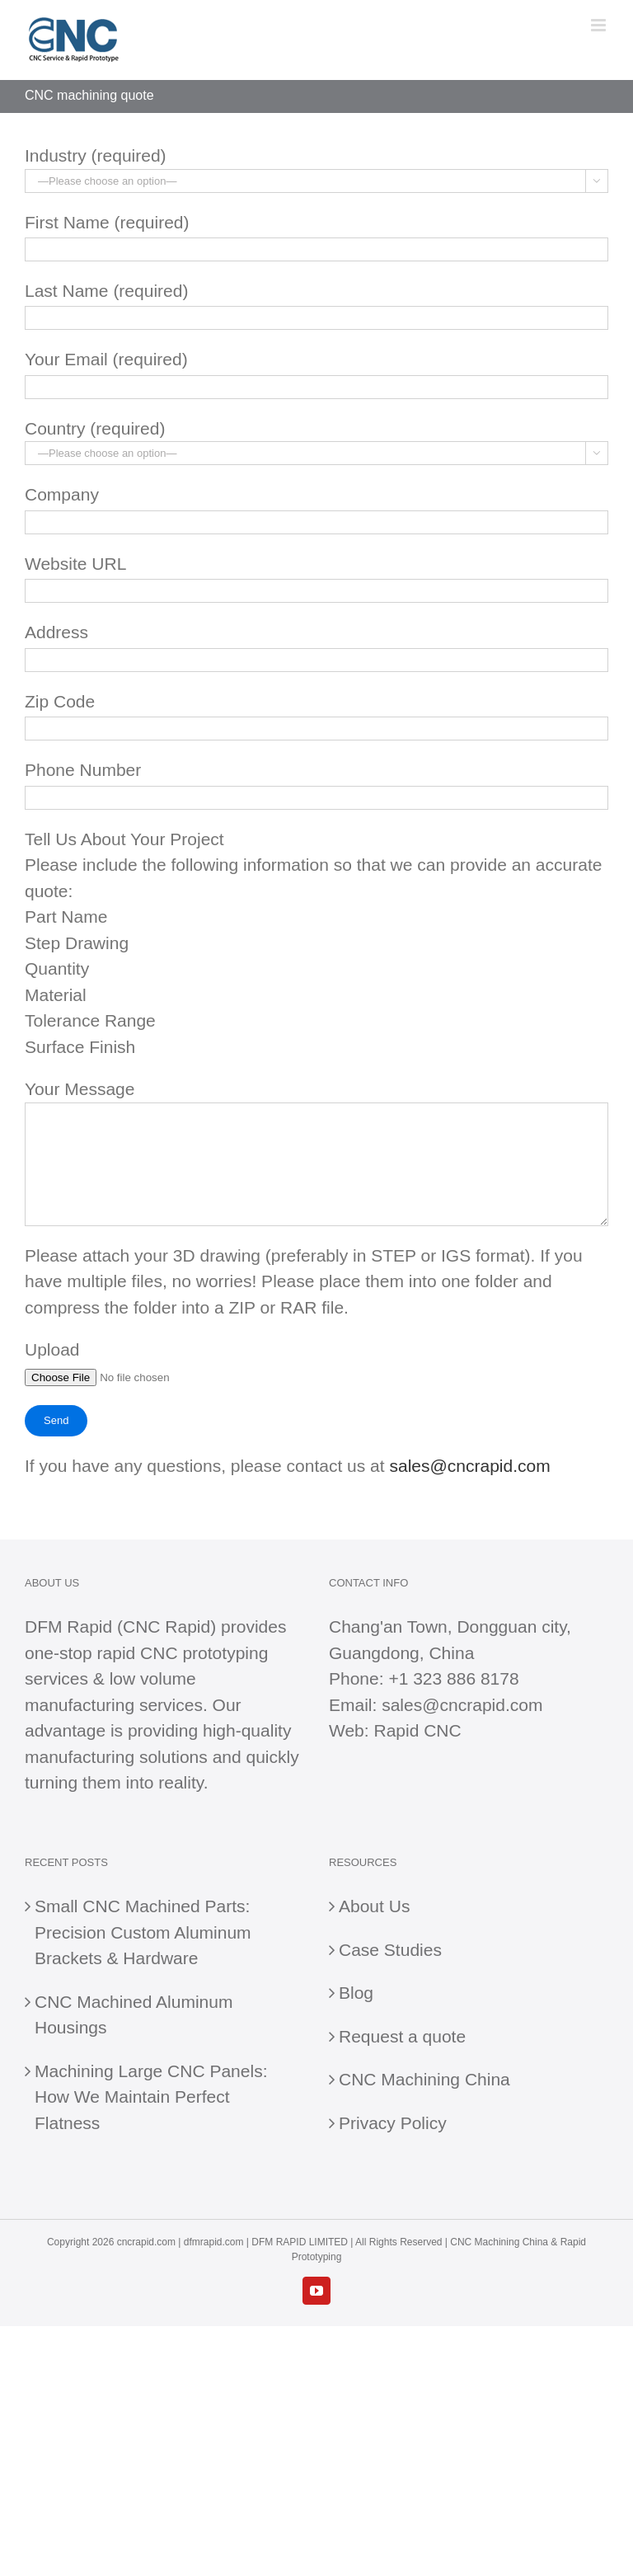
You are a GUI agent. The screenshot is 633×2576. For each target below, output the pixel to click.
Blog (356, 1992)
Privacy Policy (393, 2122)
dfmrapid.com (214, 2242)
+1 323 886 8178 (453, 1678)
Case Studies (390, 1949)
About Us (374, 1906)
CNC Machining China (424, 2079)
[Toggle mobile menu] (599, 25)
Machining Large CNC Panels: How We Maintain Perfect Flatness (151, 2096)
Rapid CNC (417, 1730)
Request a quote (402, 2036)
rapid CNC (137, 1652)
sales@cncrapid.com (469, 1465)
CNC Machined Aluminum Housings (133, 2015)
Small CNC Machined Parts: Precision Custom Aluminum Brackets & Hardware (143, 1932)
